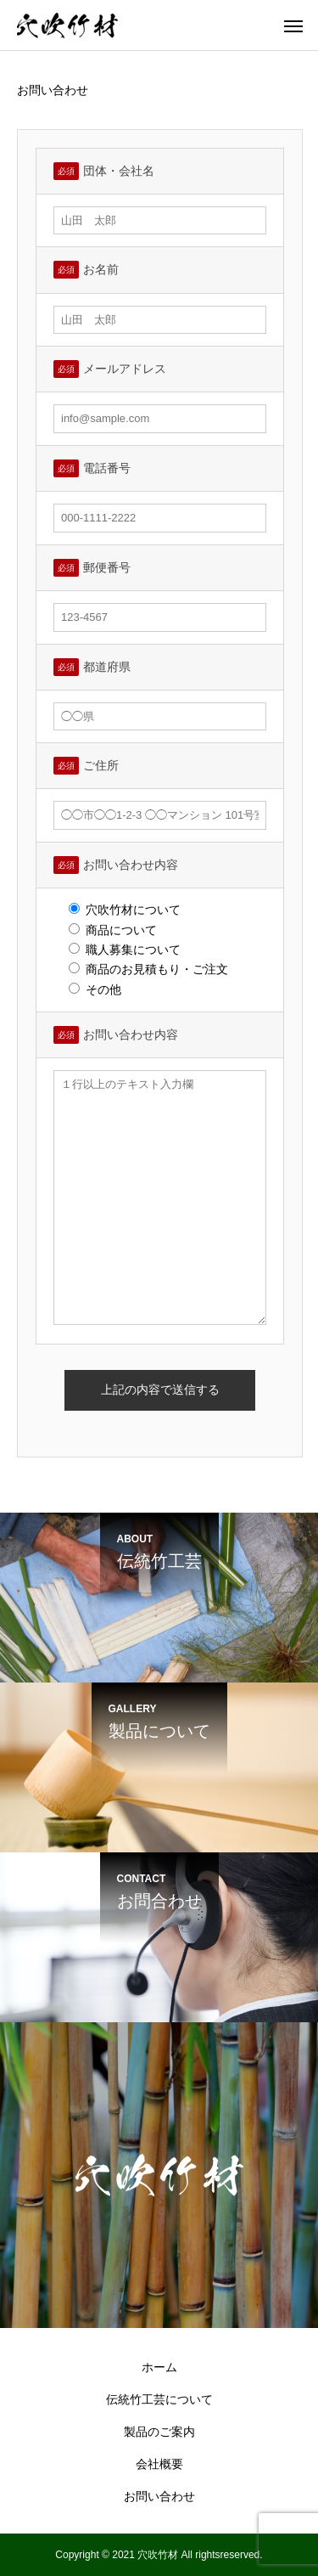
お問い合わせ (159, 2496)
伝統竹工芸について (159, 2399)
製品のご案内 (159, 2431)
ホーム (159, 2367)
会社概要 (159, 2464)
